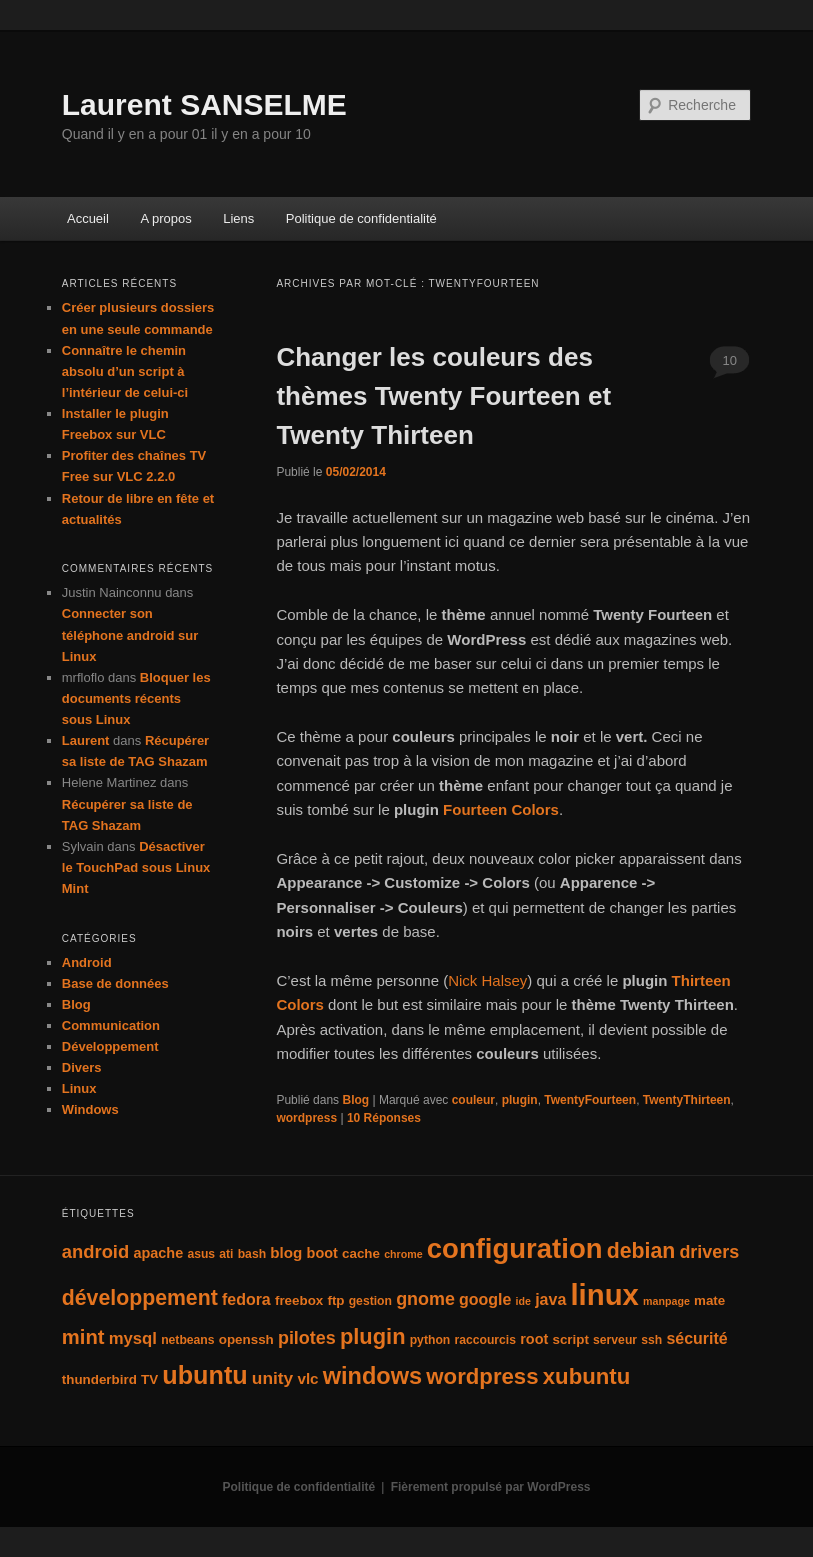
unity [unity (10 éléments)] (272, 1378)
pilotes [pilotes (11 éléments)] (307, 1338)
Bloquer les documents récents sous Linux (136, 698)
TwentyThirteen (687, 1100)
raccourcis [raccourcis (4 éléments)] (485, 1340)
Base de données (115, 983)
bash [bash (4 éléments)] (252, 1254)
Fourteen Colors (501, 809)
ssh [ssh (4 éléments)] (651, 1340)
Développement (110, 1046)
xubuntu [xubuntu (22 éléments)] (587, 1376)
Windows (90, 1109)
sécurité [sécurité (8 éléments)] (696, 1338)
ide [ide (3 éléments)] (523, 1301)
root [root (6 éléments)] (534, 1339)
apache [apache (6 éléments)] (158, 1253)
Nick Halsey (487, 980)
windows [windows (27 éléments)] (372, 1376)
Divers (82, 1067)
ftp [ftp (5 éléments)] (335, 1300)
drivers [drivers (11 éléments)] (709, 1252)
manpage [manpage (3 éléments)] (666, 1301)
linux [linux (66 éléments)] (604, 1294)
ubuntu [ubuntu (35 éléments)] (204, 1375)
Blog (355, 1100)
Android (87, 962)
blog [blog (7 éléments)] (286, 1252)
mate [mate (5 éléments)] (709, 1300)
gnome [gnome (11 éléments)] (425, 1299)
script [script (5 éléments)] (570, 1339)
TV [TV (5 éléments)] (149, 1379)
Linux (79, 1088)
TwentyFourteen (590, 1100)
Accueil (88, 218)
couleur (473, 1100)
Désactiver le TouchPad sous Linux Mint (136, 867)
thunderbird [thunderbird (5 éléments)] (99, 1379)
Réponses (384, 1118)
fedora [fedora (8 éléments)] (246, 1299)
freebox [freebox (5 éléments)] (299, 1300)
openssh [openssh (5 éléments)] (246, 1339)
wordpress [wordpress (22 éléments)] (482, 1376)
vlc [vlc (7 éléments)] (307, 1378)
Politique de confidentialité (361, 218)
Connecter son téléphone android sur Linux (130, 634)
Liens (238, 218)
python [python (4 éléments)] (430, 1340)
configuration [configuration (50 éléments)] (515, 1248)
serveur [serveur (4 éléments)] (615, 1340)
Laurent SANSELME (204, 104)
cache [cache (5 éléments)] (361, 1253)
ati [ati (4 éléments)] (226, 1254)
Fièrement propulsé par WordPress (491, 1487)
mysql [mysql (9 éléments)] (133, 1338)
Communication (111, 1025)
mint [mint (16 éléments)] (83, 1337)
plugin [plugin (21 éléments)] (373, 1336)
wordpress (306, 1118)
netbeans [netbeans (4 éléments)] (187, 1340)
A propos (165, 218)
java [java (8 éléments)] (550, 1299)
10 (729, 360)
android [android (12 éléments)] (95, 1251)
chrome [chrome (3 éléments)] (403, 1254)
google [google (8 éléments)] (485, 1299)
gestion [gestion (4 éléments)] (370, 1301)
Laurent (86, 740)
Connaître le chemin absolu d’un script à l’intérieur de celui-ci (125, 371)
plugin (520, 1100)
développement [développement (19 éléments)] (140, 1298)
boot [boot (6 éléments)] (322, 1253)
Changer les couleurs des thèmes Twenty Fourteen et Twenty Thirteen (443, 396)
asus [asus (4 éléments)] (201, 1254)
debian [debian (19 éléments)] (641, 1251)
